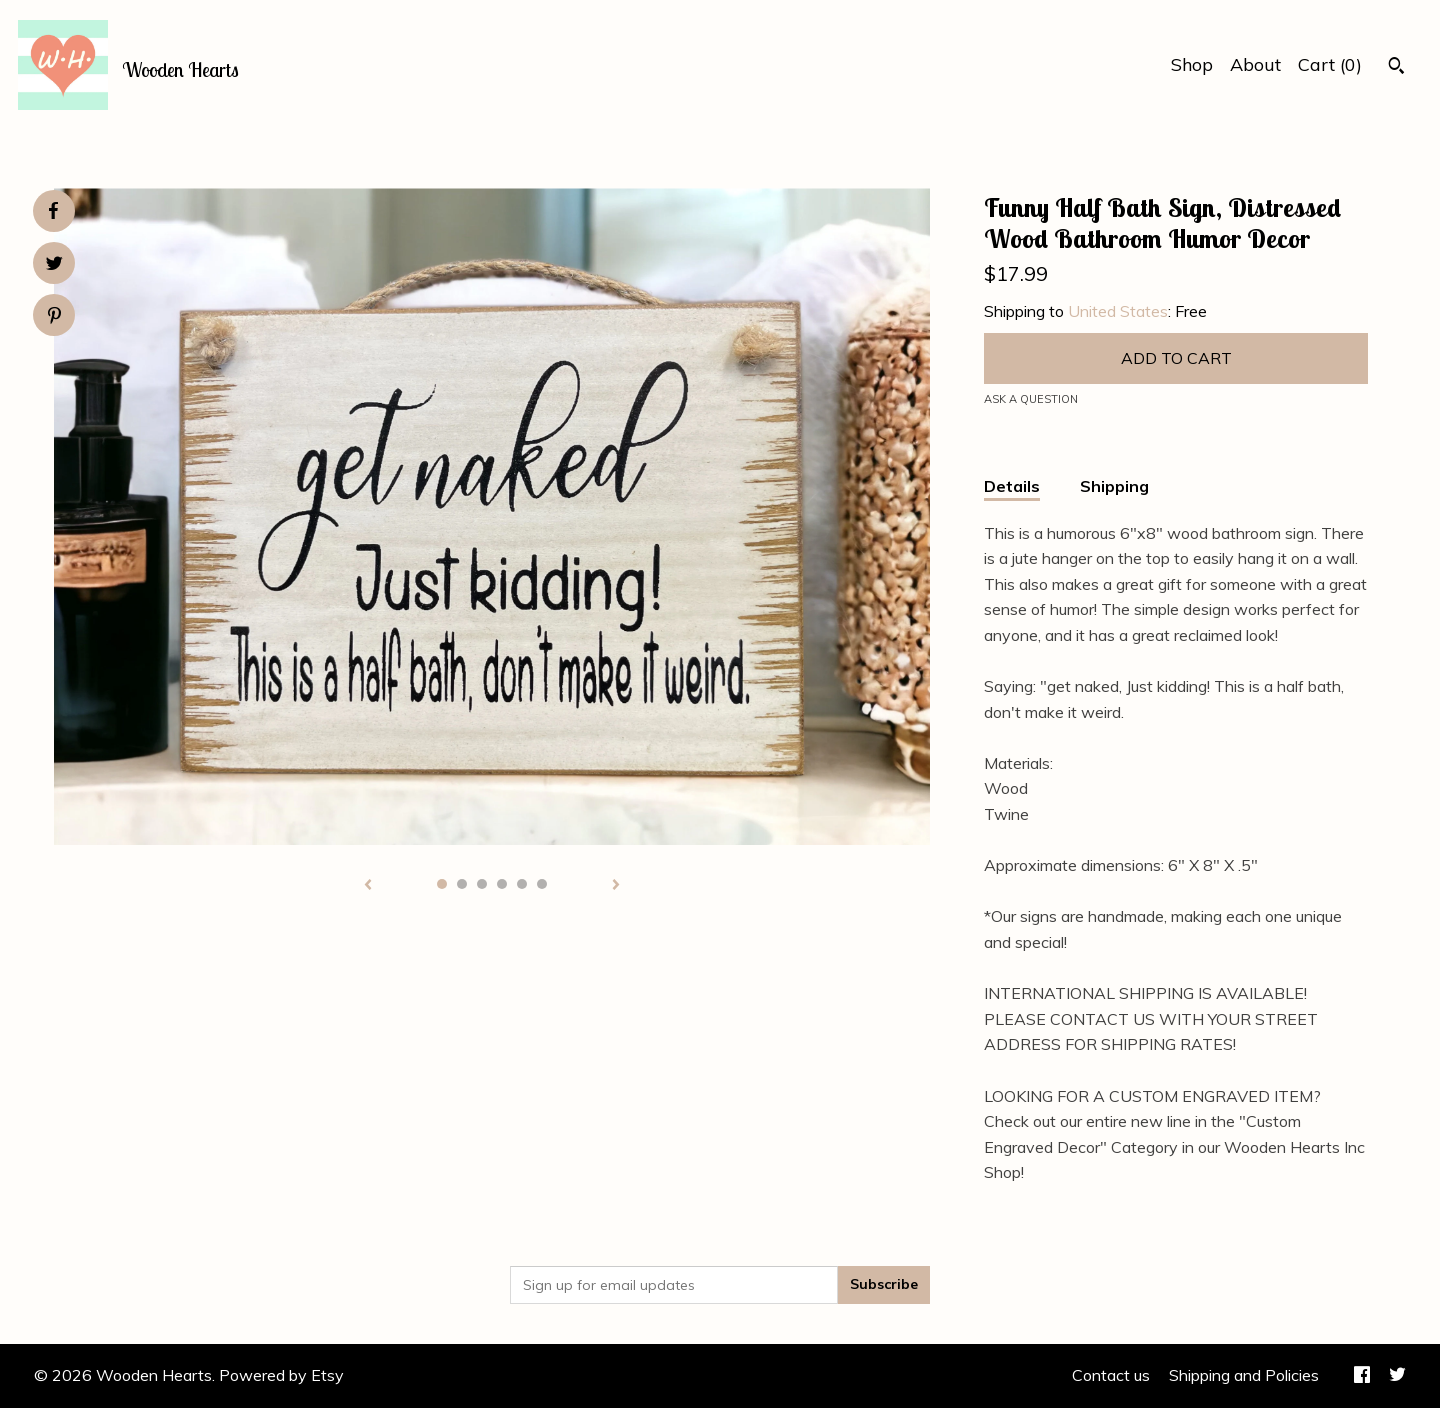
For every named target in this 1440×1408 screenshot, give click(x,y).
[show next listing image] (616, 886)
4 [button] (502, 884)
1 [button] (442, 884)
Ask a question (1031, 399)
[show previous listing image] (368, 886)
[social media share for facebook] (53, 211)
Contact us (1111, 1375)
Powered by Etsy (281, 1375)
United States (1118, 311)
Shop (1192, 64)
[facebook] (1362, 1376)
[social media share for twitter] (54, 265)
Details (1012, 486)
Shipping (1114, 486)
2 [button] (462, 884)
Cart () (1330, 64)
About (1255, 64)
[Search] (1396, 68)
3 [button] (482, 884)
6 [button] (542, 884)
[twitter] (1397, 1376)
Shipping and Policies (1244, 1375)
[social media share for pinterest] (54, 317)
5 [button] (522, 884)
